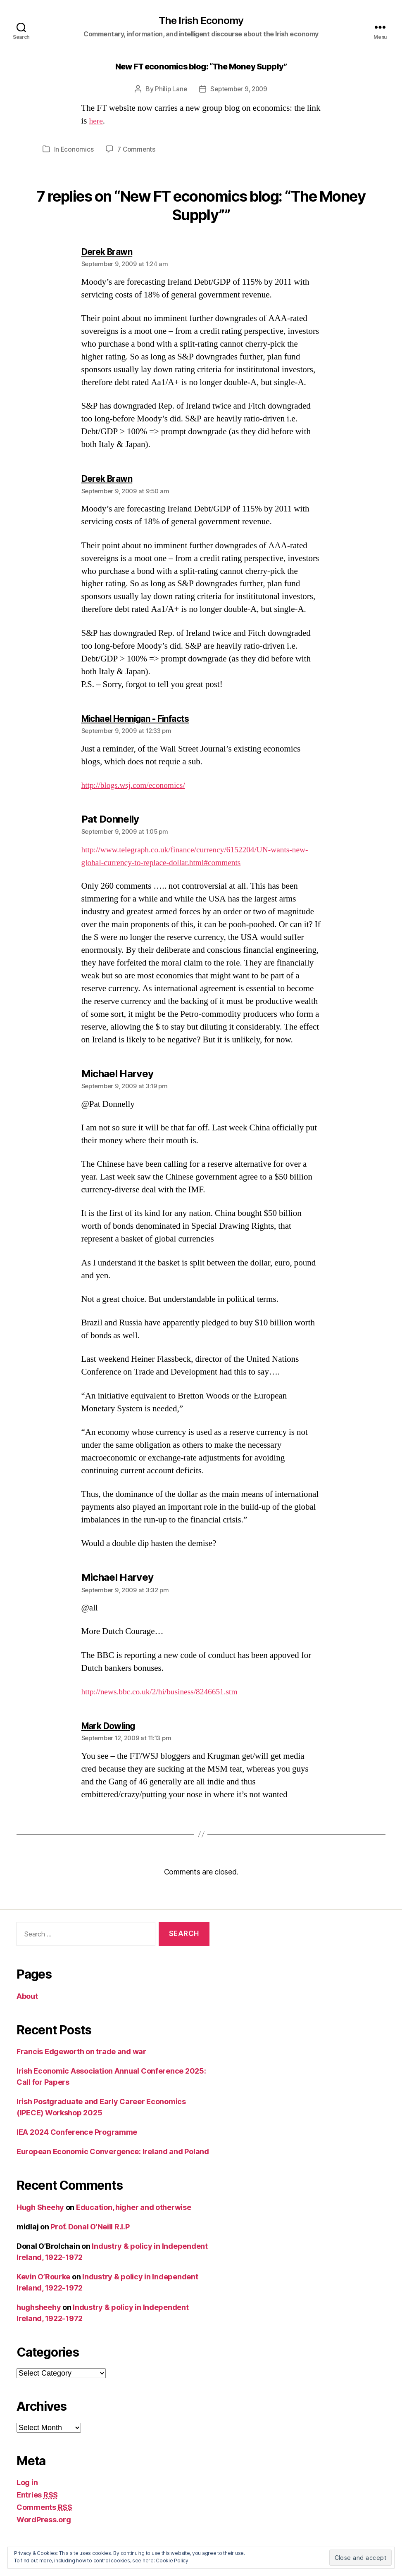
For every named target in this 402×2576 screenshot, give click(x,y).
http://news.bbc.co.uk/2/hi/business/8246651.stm (166, 1692)
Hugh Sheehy (40, 2207)
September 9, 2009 (239, 90)
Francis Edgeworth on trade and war (81, 2052)
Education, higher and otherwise (133, 2207)
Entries (37, 2495)
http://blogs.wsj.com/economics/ (137, 785)
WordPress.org (44, 2520)
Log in (27, 2483)
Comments (44, 2508)
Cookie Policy (172, 2560)
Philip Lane (169, 90)
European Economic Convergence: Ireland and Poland (113, 2152)
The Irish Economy (201, 21)
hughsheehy (39, 2307)
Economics (77, 150)
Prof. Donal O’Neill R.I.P (89, 2227)
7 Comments (137, 150)
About (27, 1996)
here (96, 121)
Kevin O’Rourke (43, 2277)
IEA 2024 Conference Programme (77, 2133)
